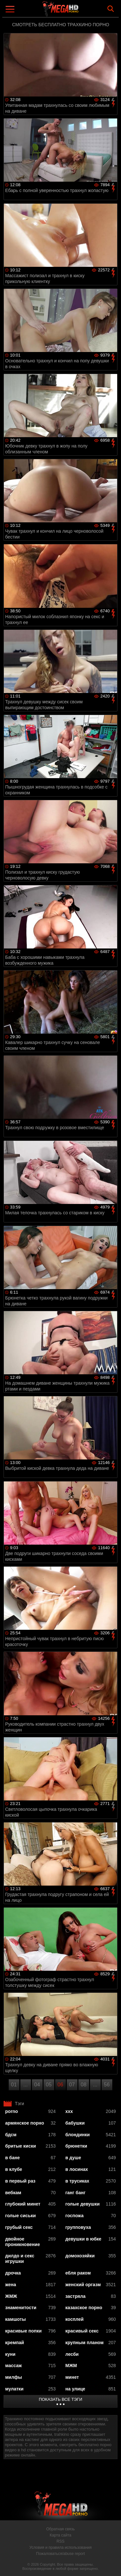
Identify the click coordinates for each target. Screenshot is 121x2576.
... (25, 2084)
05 (49, 2084)
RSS (60, 2541)
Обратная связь (60, 2529)
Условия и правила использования (60, 2547)
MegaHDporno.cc (78, 11)
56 (107, 2084)
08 (83, 2084)
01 (14, 2084)
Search (110, 9)
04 (37, 2084)
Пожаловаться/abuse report (60, 2553)
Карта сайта (60, 2535)
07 (72, 2084)
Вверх (111, 2564)
